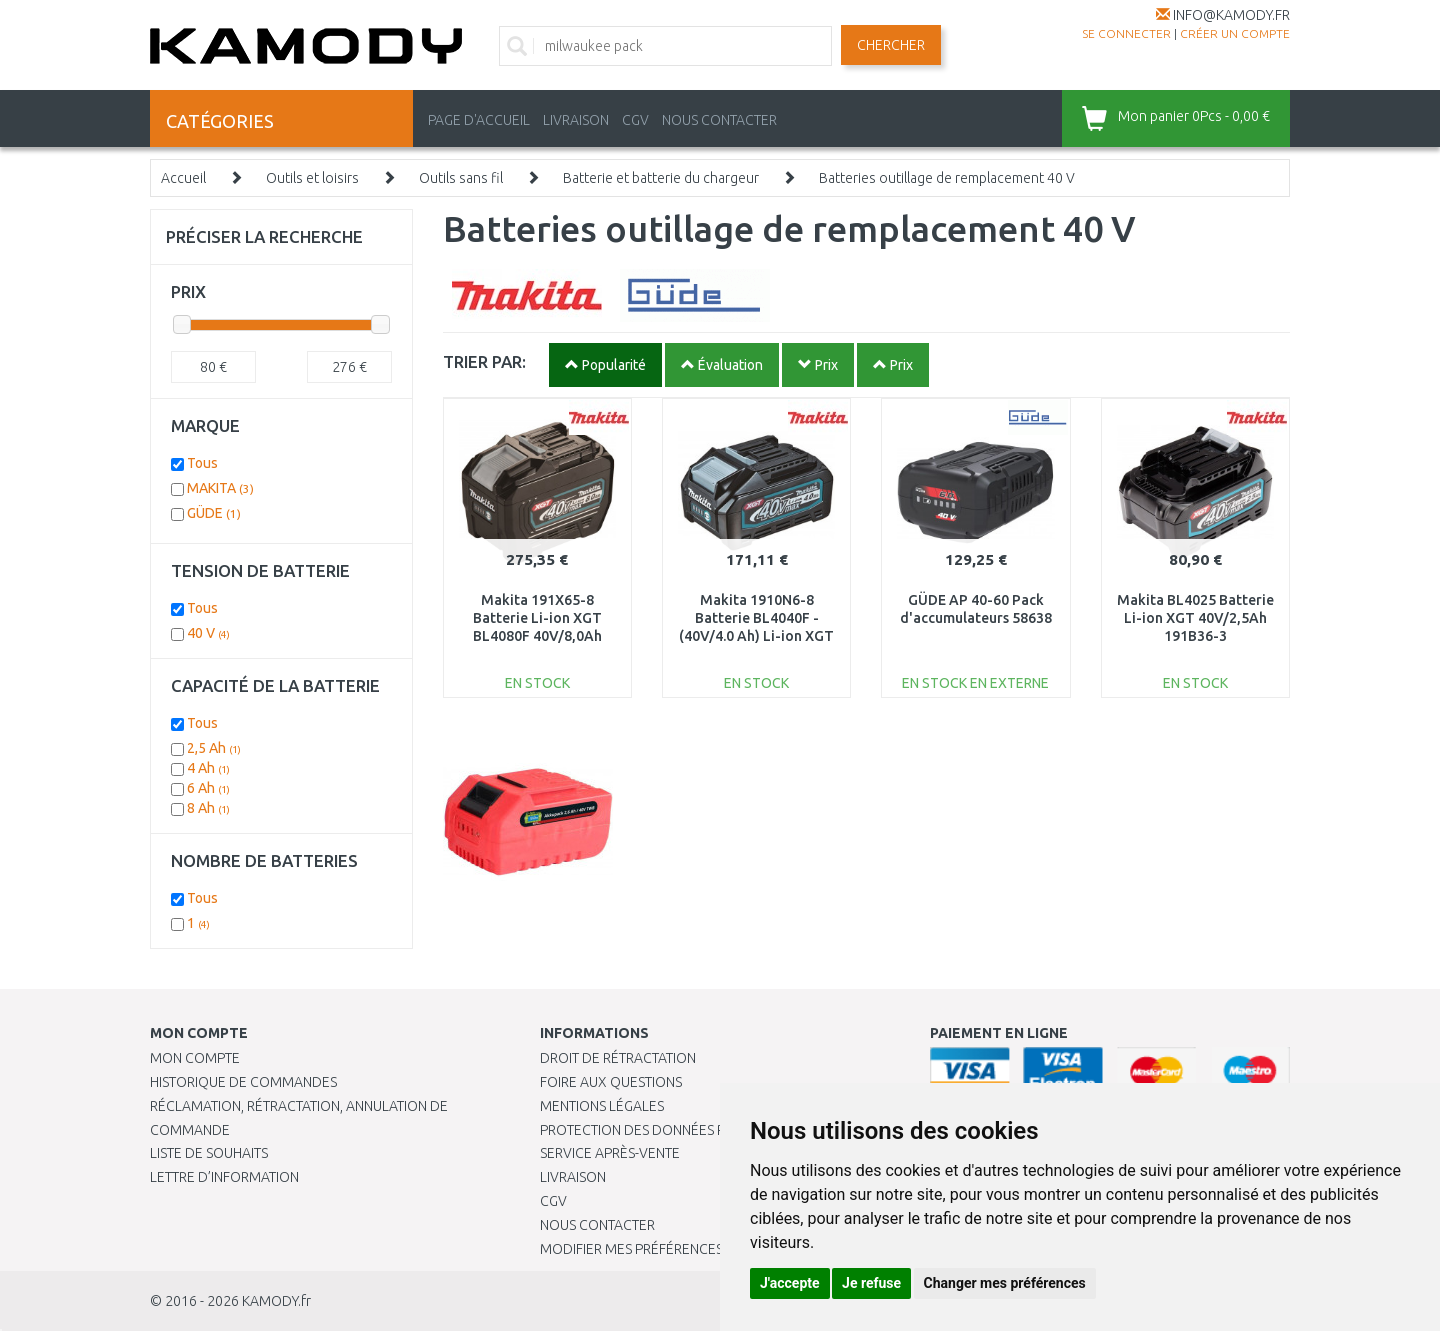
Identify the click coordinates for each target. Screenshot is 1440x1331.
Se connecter (1126, 33)
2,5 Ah (214, 748)
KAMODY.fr (276, 1301)
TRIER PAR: (484, 361)
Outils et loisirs (312, 178)
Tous (202, 463)
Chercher (891, 45)
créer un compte (1235, 33)
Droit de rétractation (618, 1058)
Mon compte (195, 1058)
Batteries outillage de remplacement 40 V (947, 178)
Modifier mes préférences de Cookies (672, 1249)
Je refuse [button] (871, 1283)
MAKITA (220, 488)
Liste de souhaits (209, 1153)
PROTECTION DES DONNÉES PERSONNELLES (677, 1130)
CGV (635, 120)
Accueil (183, 178)
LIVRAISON (576, 120)
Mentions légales (602, 1106)
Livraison (573, 1177)
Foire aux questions (611, 1082)
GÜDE (214, 513)
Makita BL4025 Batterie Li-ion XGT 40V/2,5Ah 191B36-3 (1195, 618)
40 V (208, 633)
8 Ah (208, 808)
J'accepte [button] (790, 1283)
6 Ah (208, 788)
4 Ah (208, 768)
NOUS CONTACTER (719, 120)
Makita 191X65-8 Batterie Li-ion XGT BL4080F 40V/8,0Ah (537, 618)
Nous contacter (597, 1225)
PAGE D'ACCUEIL (479, 120)
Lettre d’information (224, 1177)
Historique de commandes (243, 1082)
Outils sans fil (461, 178)
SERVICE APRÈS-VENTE (610, 1153)
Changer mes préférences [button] (1005, 1283)
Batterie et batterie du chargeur (661, 178)
